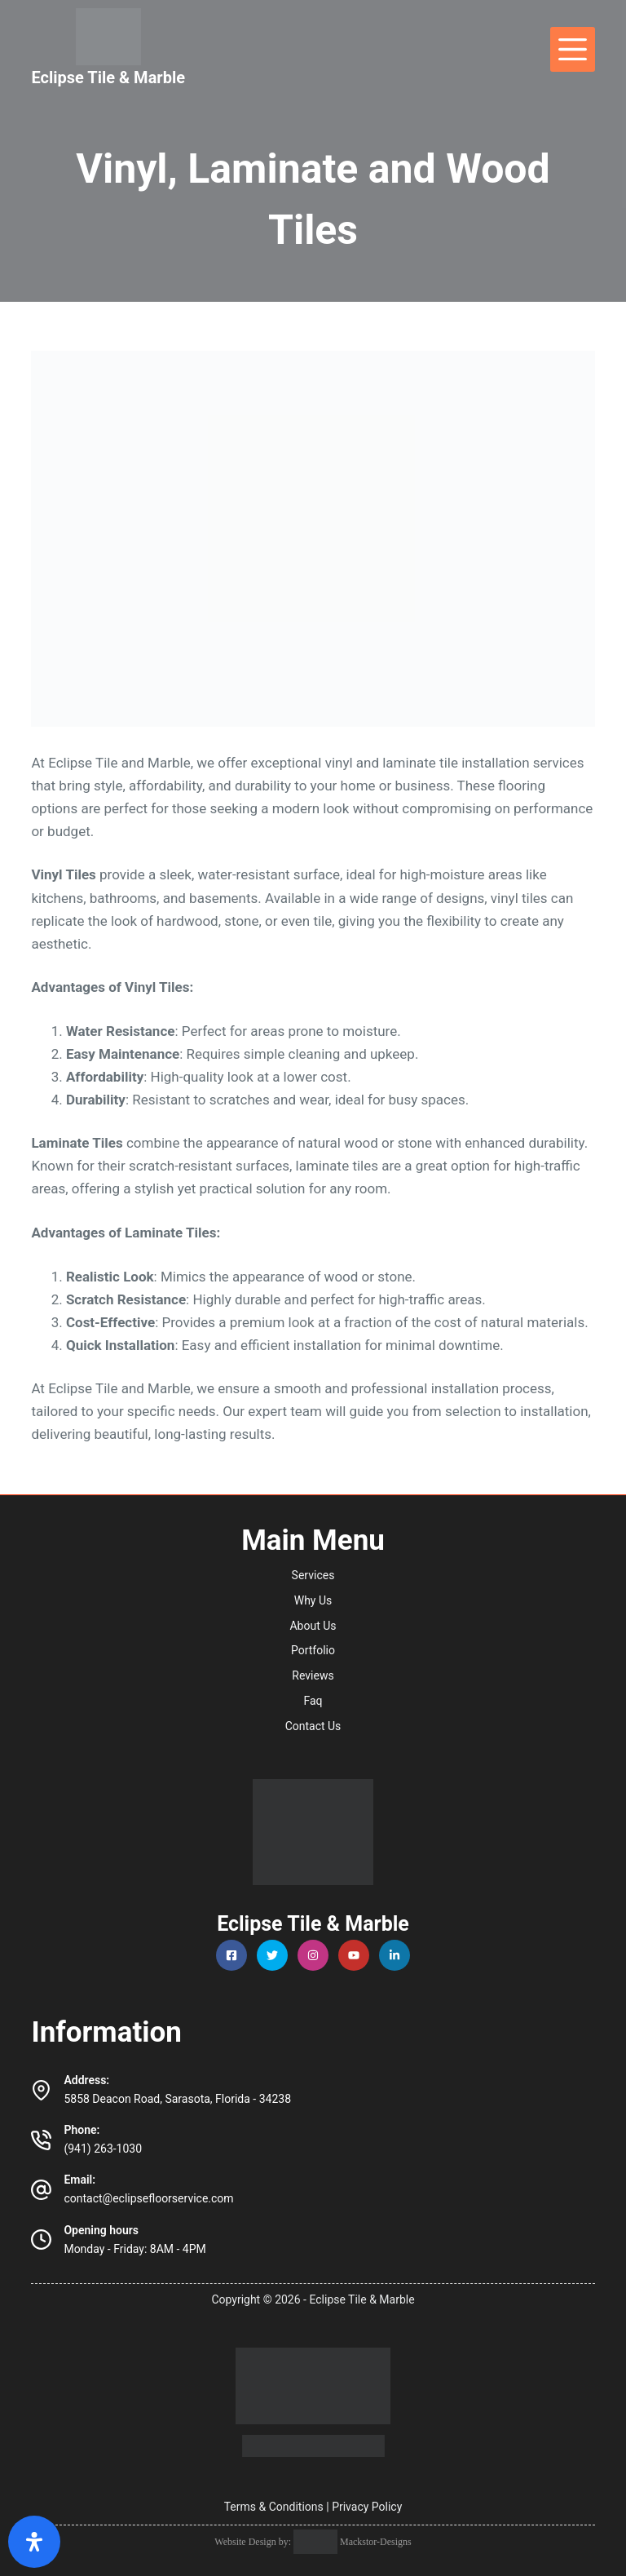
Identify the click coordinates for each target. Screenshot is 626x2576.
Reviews (312, 1675)
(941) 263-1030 (103, 2148)
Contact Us (313, 1726)
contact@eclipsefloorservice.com (148, 2198)
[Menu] (572, 49)
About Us (312, 1625)
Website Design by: (253, 2541)
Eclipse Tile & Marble (108, 77)
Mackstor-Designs (374, 2541)
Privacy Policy (367, 2506)
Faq (312, 1700)
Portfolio (313, 1650)
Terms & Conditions (274, 2506)
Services (313, 1575)
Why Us (313, 1600)
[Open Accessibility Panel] (34, 2542)
